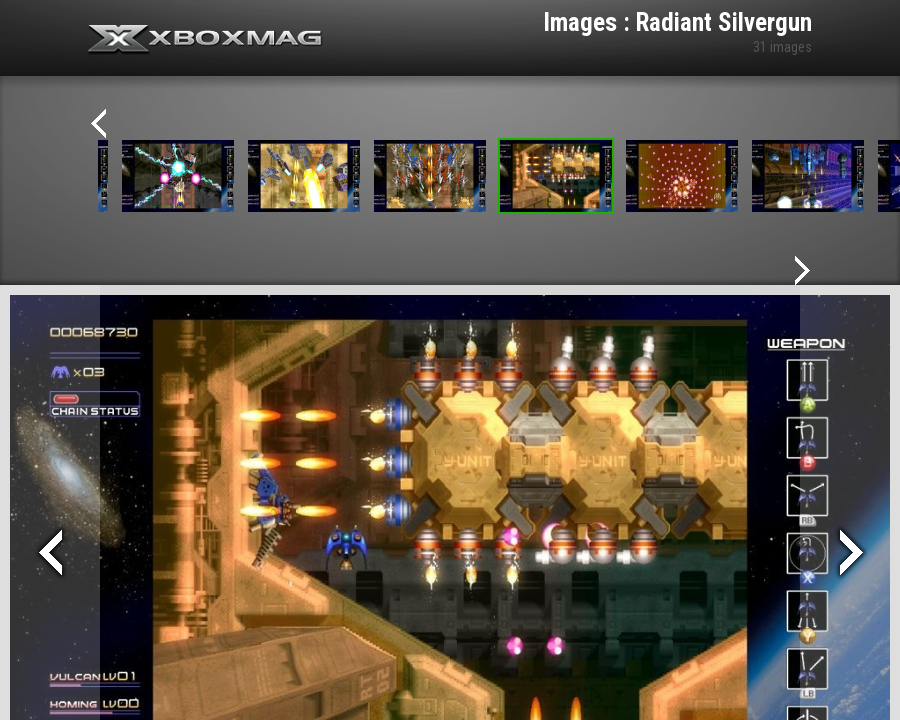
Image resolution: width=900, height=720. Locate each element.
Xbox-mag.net (205, 40)
